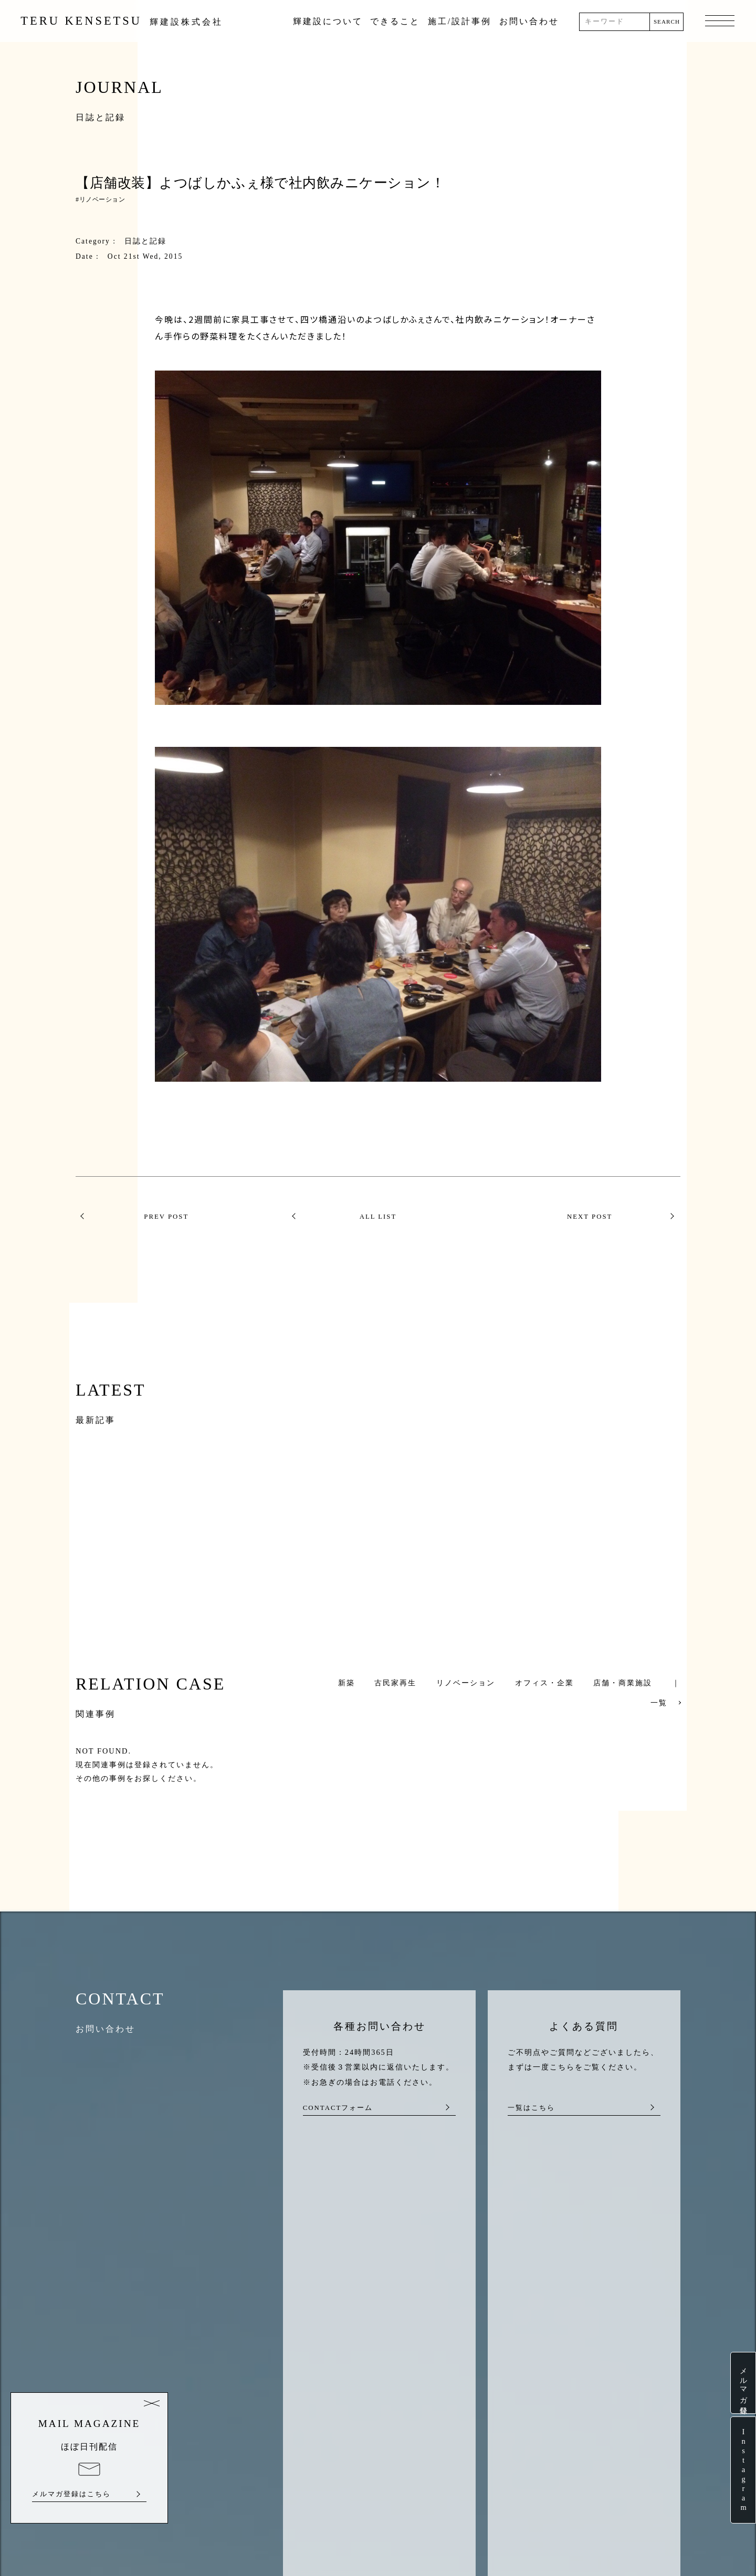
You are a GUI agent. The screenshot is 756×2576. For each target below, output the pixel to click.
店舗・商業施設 (622, 1682)
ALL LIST (378, 1216)
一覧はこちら (531, 2108)
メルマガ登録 (743, 2383)
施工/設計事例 (460, 21)
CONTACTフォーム (338, 2108)
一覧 (658, 1702)
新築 (346, 1682)
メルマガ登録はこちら (71, 2494)
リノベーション (102, 199)
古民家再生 (395, 1682)
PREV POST (166, 1216)
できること (397, 21)
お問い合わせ (530, 21)
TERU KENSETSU (124, 20)
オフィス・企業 (544, 1682)
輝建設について (329, 21)
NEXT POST (589, 1216)
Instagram (743, 2469)
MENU (718, 21)
